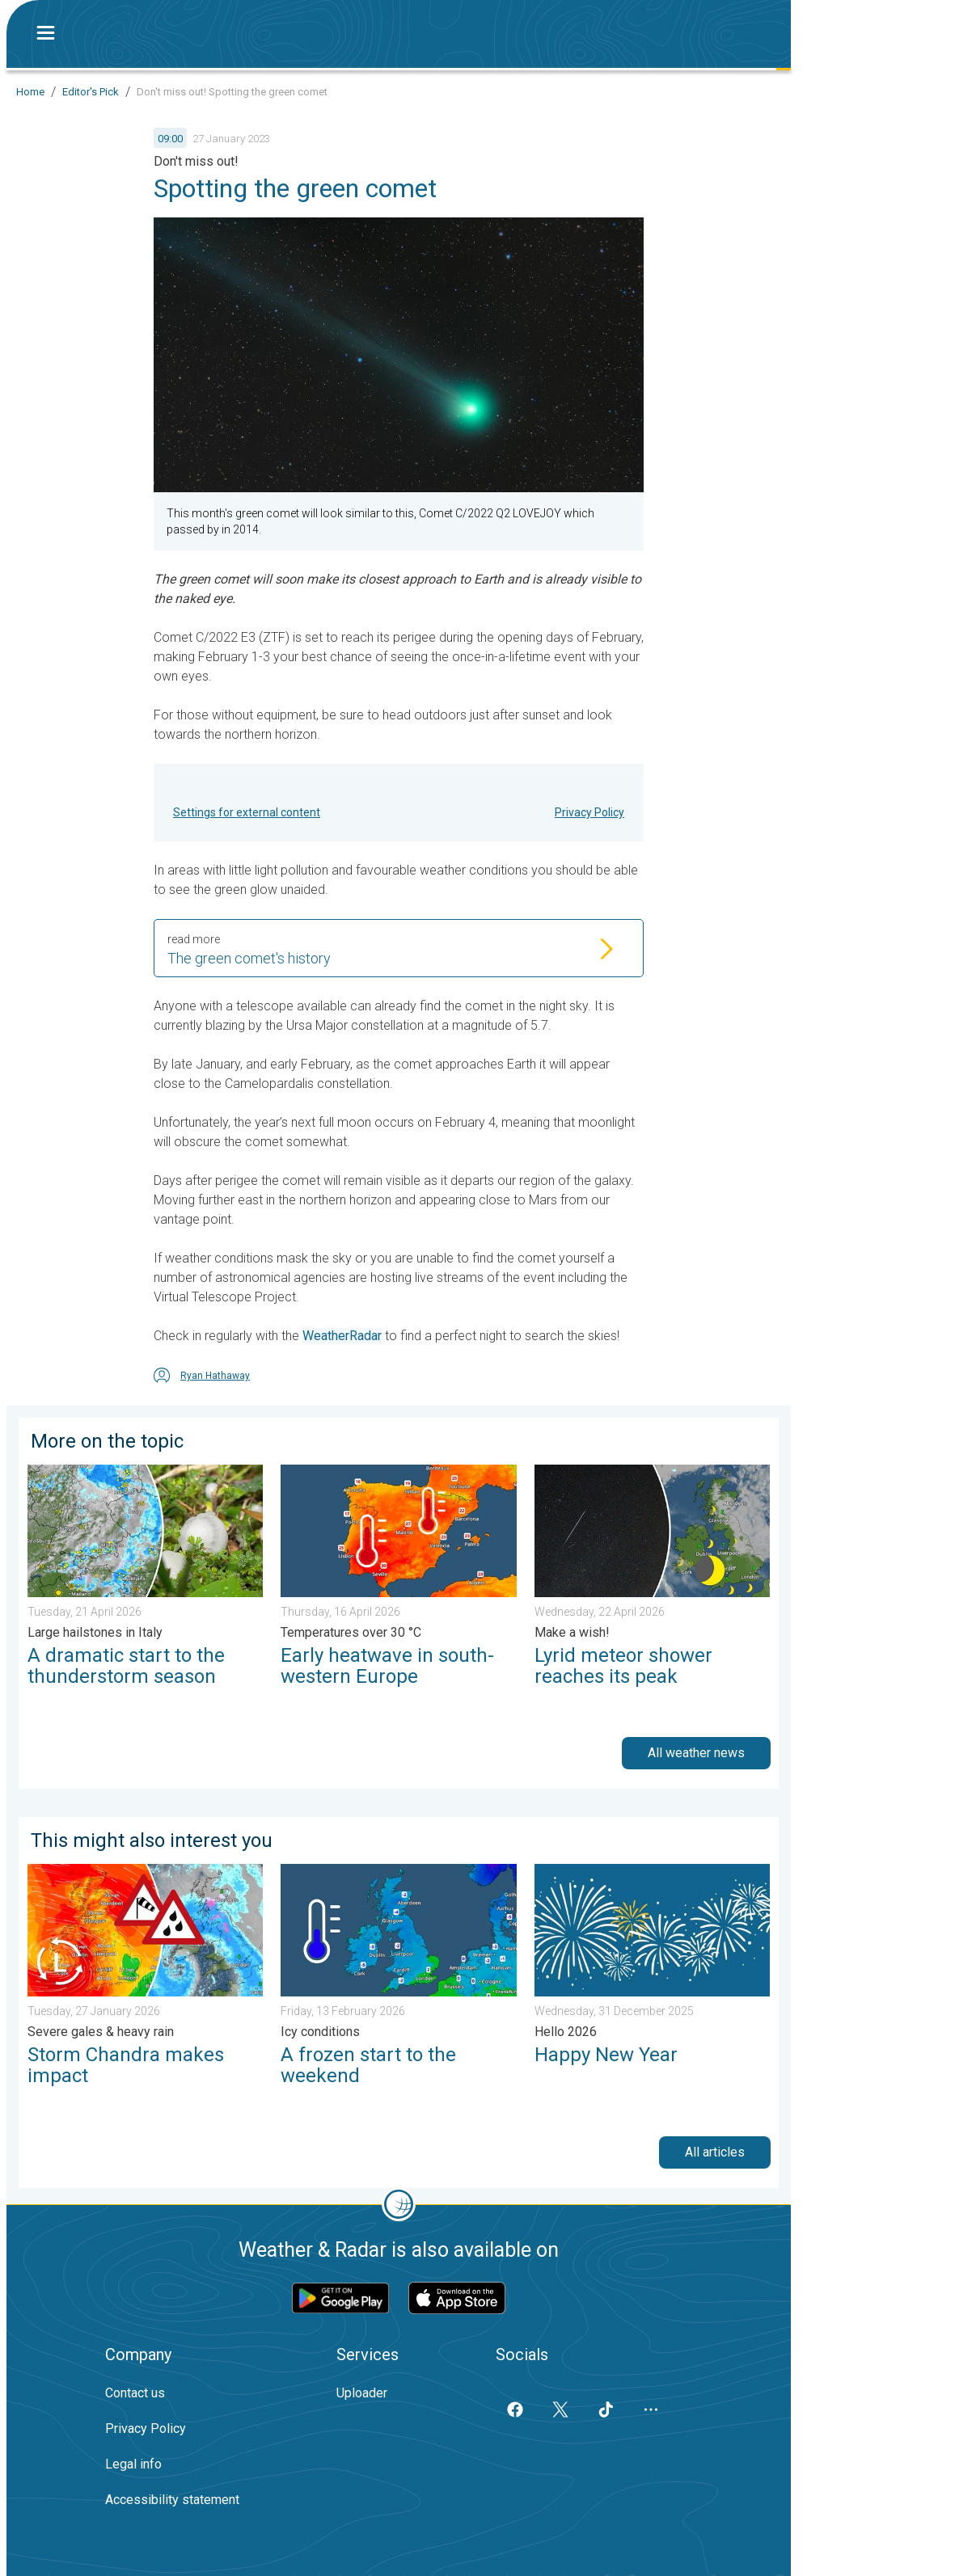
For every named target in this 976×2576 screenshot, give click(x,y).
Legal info (133, 2464)
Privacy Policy (589, 812)
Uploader (361, 2393)
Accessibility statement (172, 2499)
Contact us (135, 2393)
